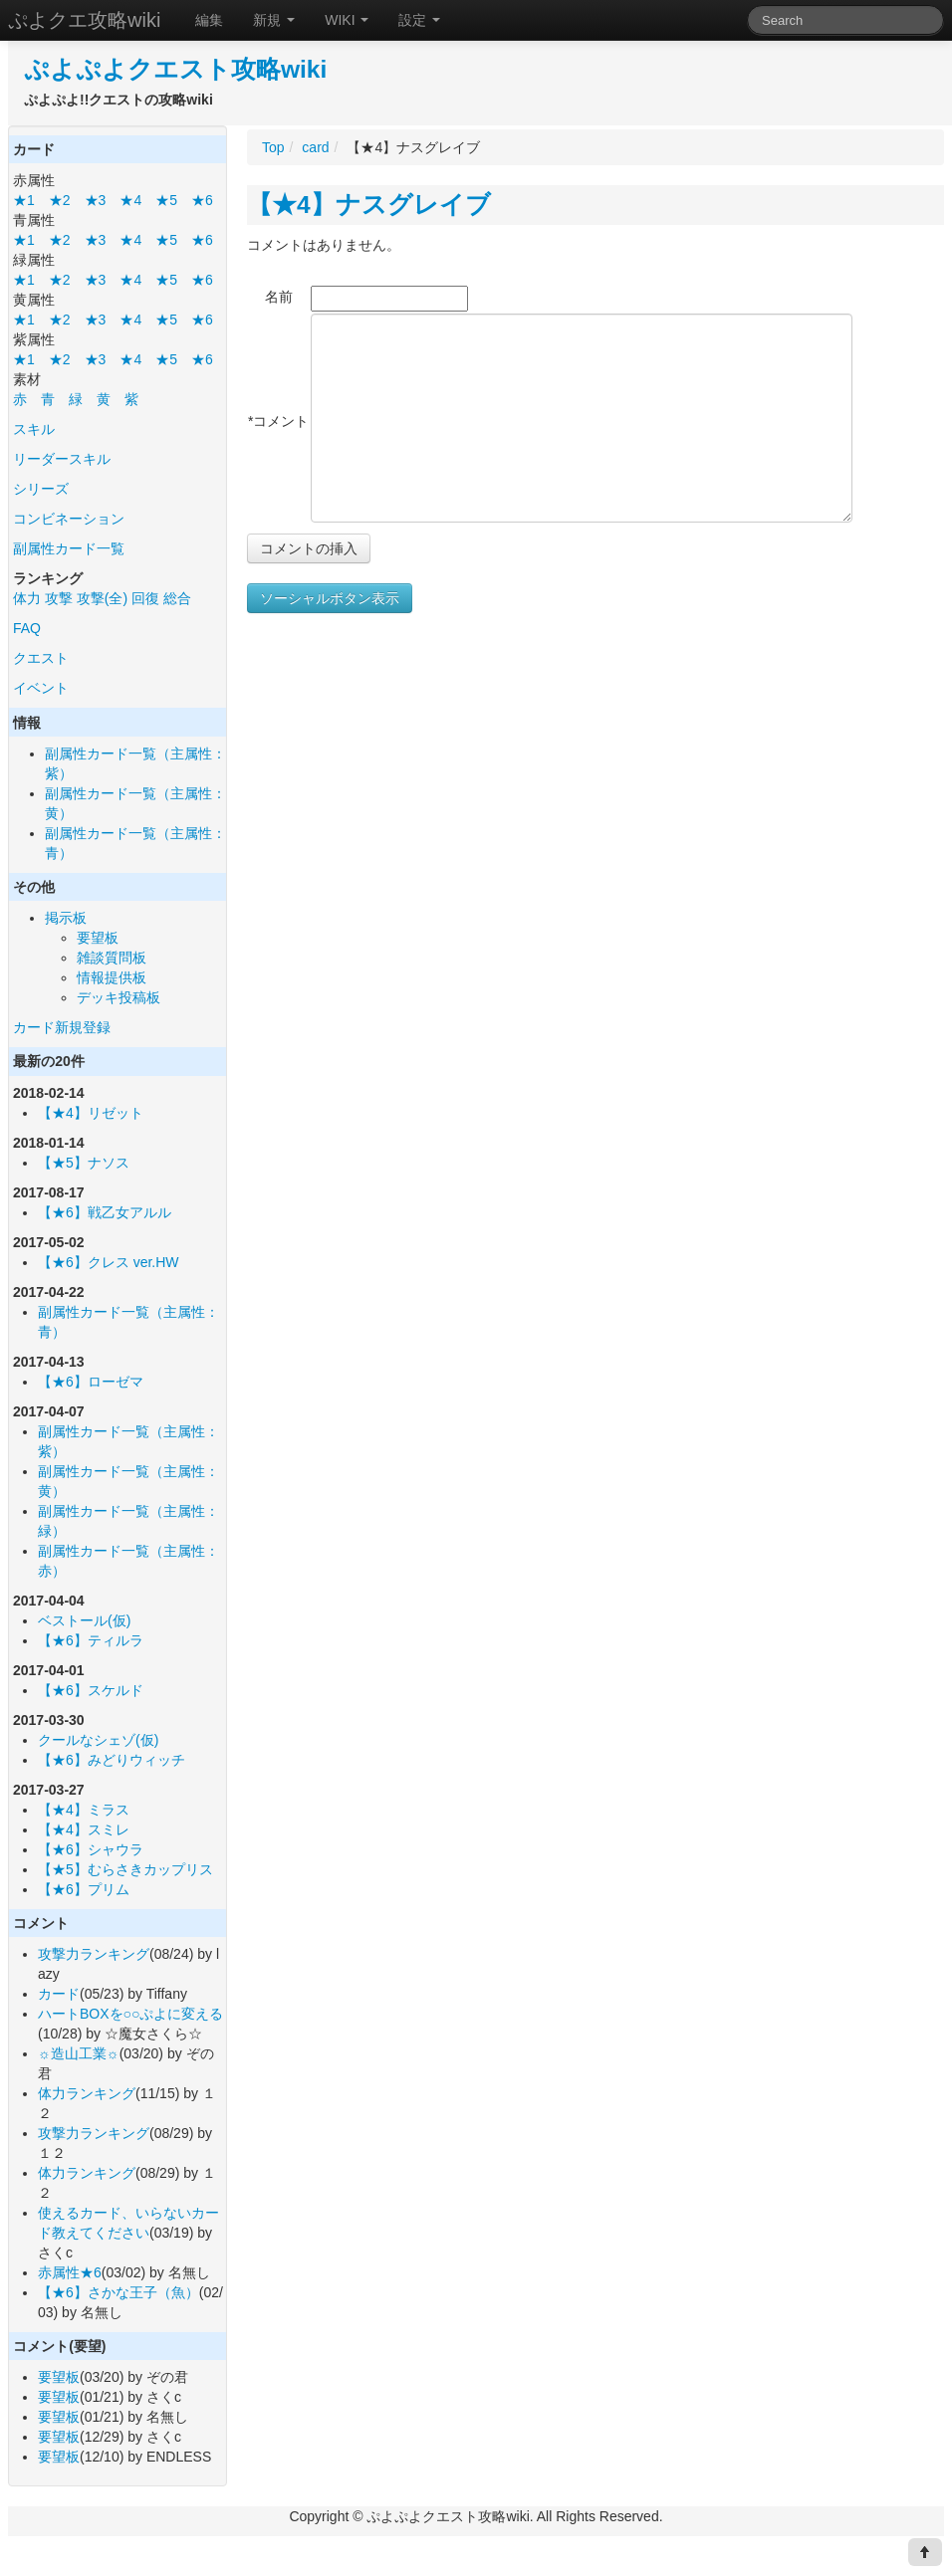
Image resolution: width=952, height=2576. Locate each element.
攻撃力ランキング (93, 1954)
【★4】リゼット (90, 1113)
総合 (177, 598)
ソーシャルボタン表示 (329, 598)
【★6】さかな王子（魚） (118, 2292)
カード (59, 1994)
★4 (130, 200)
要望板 (98, 938)
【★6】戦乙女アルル (104, 1212)
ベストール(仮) (84, 1620)
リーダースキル (62, 459)
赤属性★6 (70, 2272)
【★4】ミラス (83, 1810)
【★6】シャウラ (90, 1849)
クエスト (41, 658)
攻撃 (59, 598)
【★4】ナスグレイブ (369, 204)
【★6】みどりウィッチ (111, 1760)
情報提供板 (111, 977)
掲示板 (66, 918)
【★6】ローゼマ (90, 1382)
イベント (41, 688)
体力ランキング (86, 2093)
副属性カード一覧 (68, 548)
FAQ (27, 628)
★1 (24, 200)
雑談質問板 (111, 958)
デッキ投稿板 (118, 997)
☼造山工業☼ (78, 2053)
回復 (145, 598)
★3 (96, 200)
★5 (166, 200)
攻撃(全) (102, 598)
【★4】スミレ (83, 1829)
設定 (419, 20)
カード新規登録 (62, 1027)
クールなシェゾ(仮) (98, 1740)
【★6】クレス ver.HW (108, 1262)
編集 (209, 20)
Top (273, 147)
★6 (202, 200)
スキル (34, 429)
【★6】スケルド (90, 1690)
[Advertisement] (414, 814)
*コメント (278, 421)
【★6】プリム (83, 1889)
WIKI (346, 20)
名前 (279, 297)
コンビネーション (68, 519)
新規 (274, 20)
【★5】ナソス (83, 1163)
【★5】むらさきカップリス (125, 1869)
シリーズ (41, 489)
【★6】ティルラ (90, 1640)
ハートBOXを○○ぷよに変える (130, 2014)
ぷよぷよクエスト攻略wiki (175, 69)
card (315, 147)
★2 (60, 200)
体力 (27, 598)
